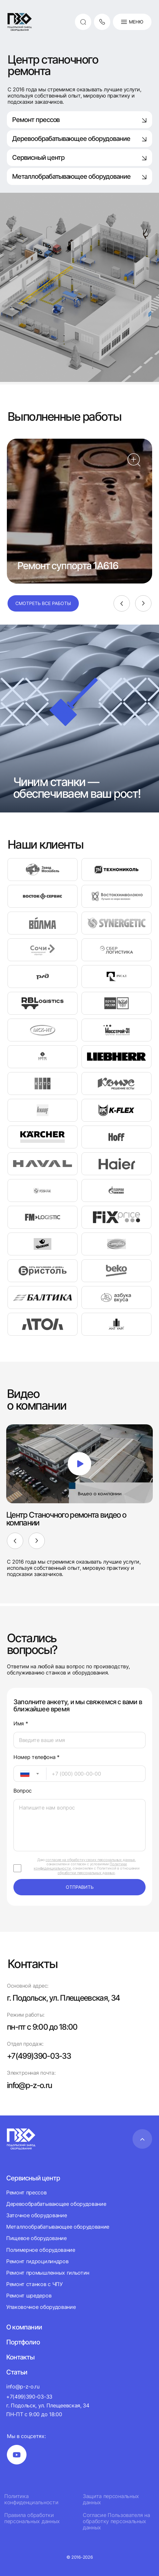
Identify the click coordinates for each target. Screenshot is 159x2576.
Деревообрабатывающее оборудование (79, 139)
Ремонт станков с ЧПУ (34, 2284)
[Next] (143, 603)
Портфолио (23, 2342)
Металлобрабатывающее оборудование (79, 176)
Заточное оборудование (36, 2215)
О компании (24, 2327)
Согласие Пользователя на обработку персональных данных (116, 2521)
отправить (80, 1887)
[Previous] (122, 603)
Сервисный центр (79, 157)
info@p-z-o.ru (29, 2085)
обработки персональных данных (86, 1873)
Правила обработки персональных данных (32, 2518)
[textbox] (21, 1773)
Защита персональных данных (111, 2499)
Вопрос (22, 1791)
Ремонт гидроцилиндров (37, 2261)
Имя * (20, 1723)
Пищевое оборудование (36, 2238)
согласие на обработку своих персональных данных (90, 1859)
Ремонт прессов (79, 120)
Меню (132, 21)
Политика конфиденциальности (31, 2499)
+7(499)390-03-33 (39, 2056)
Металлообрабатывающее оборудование (57, 2226)
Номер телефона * (36, 1757)
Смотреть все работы (43, 603)
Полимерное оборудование (40, 2250)
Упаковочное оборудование (41, 2307)
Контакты (20, 2357)
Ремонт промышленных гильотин (47, 2272)
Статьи (16, 2372)
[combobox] (29, 1773)
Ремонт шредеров (28, 2295)
